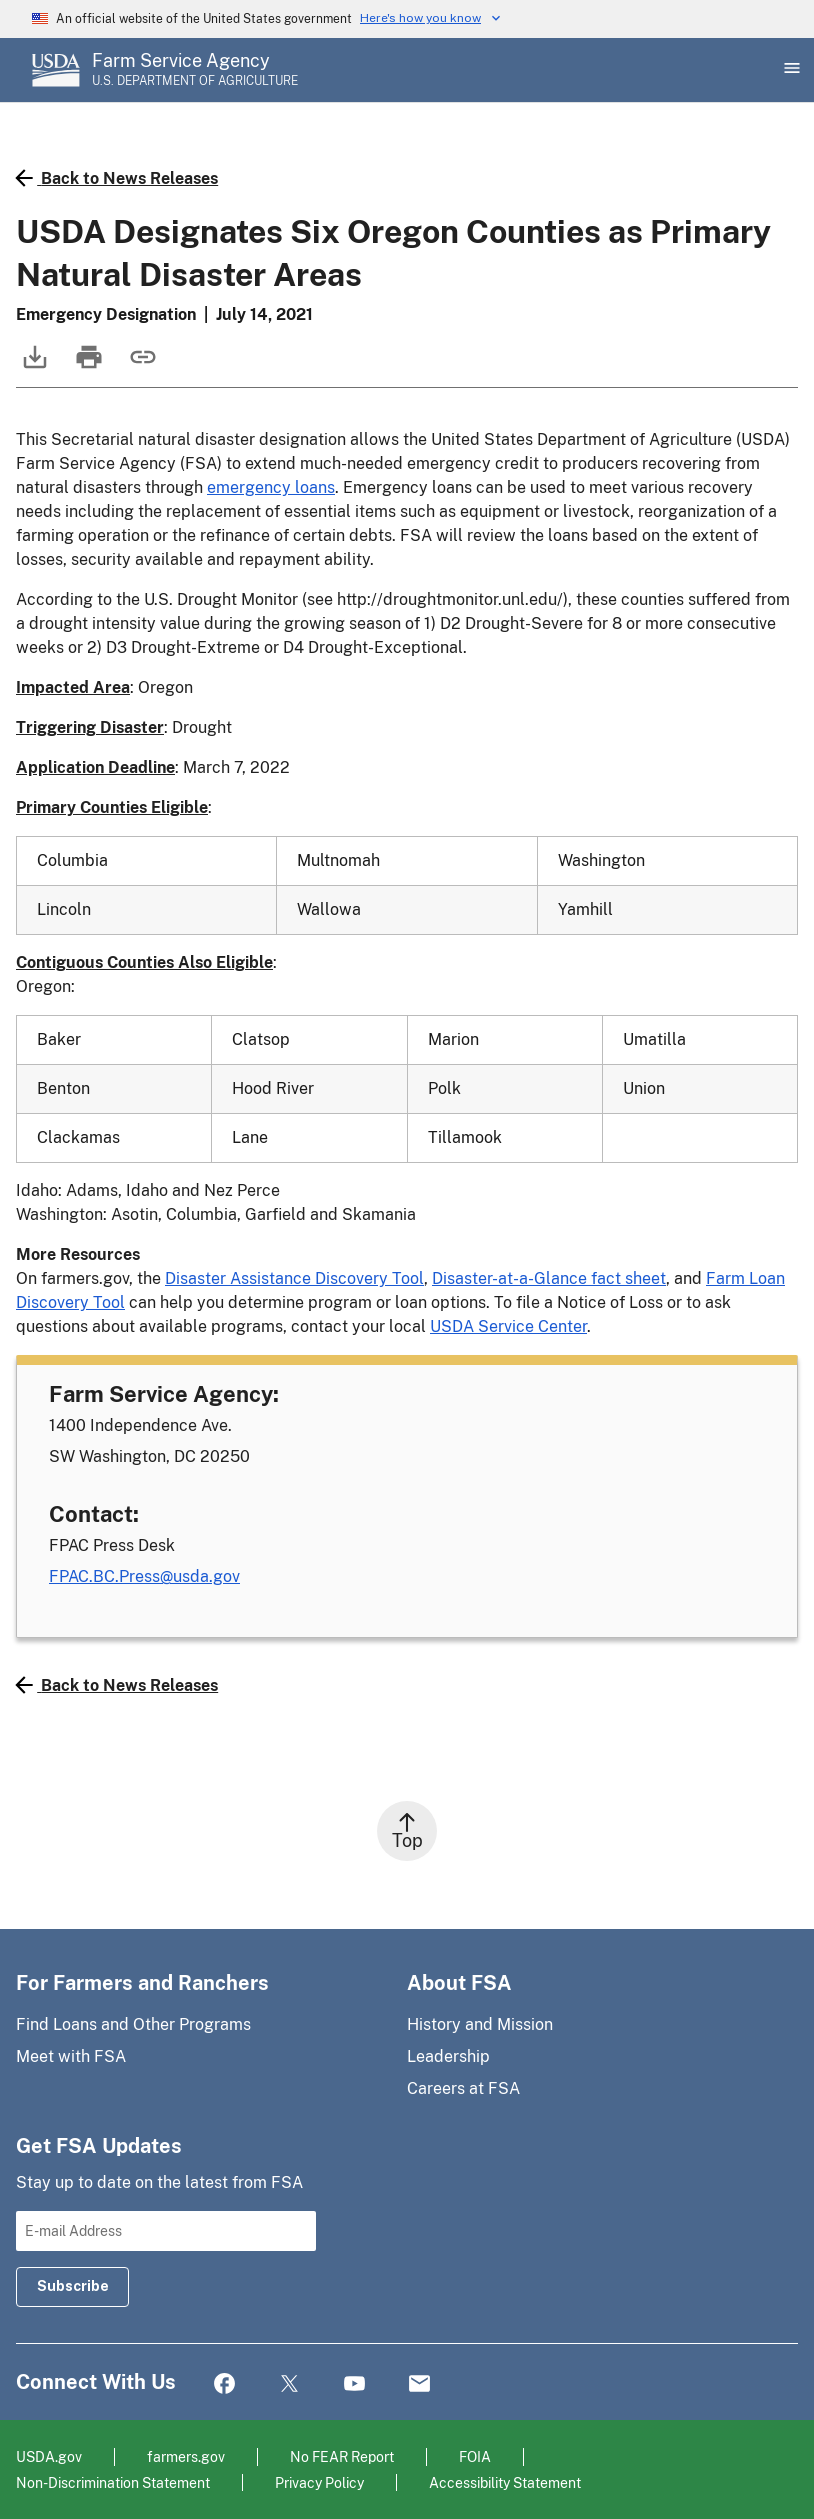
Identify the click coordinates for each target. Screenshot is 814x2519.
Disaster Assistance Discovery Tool (294, 1278)
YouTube (354, 2384)
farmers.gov (186, 2456)
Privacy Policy (319, 2482)
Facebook (224, 2384)
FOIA (475, 2456)
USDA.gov (49, 2456)
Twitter (289, 2384)
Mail (419, 2384)
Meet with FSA (71, 2056)
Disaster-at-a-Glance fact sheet (549, 1278)
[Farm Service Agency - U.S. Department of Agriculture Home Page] (195, 70)
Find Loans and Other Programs (133, 2024)
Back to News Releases (117, 178)
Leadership (448, 2056)
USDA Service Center (508, 1326)
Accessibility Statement (505, 2482)
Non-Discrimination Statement (113, 2482)
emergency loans (271, 487)
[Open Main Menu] (790, 70)
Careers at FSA (463, 2088)
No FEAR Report (342, 2456)
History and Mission (480, 2024)
